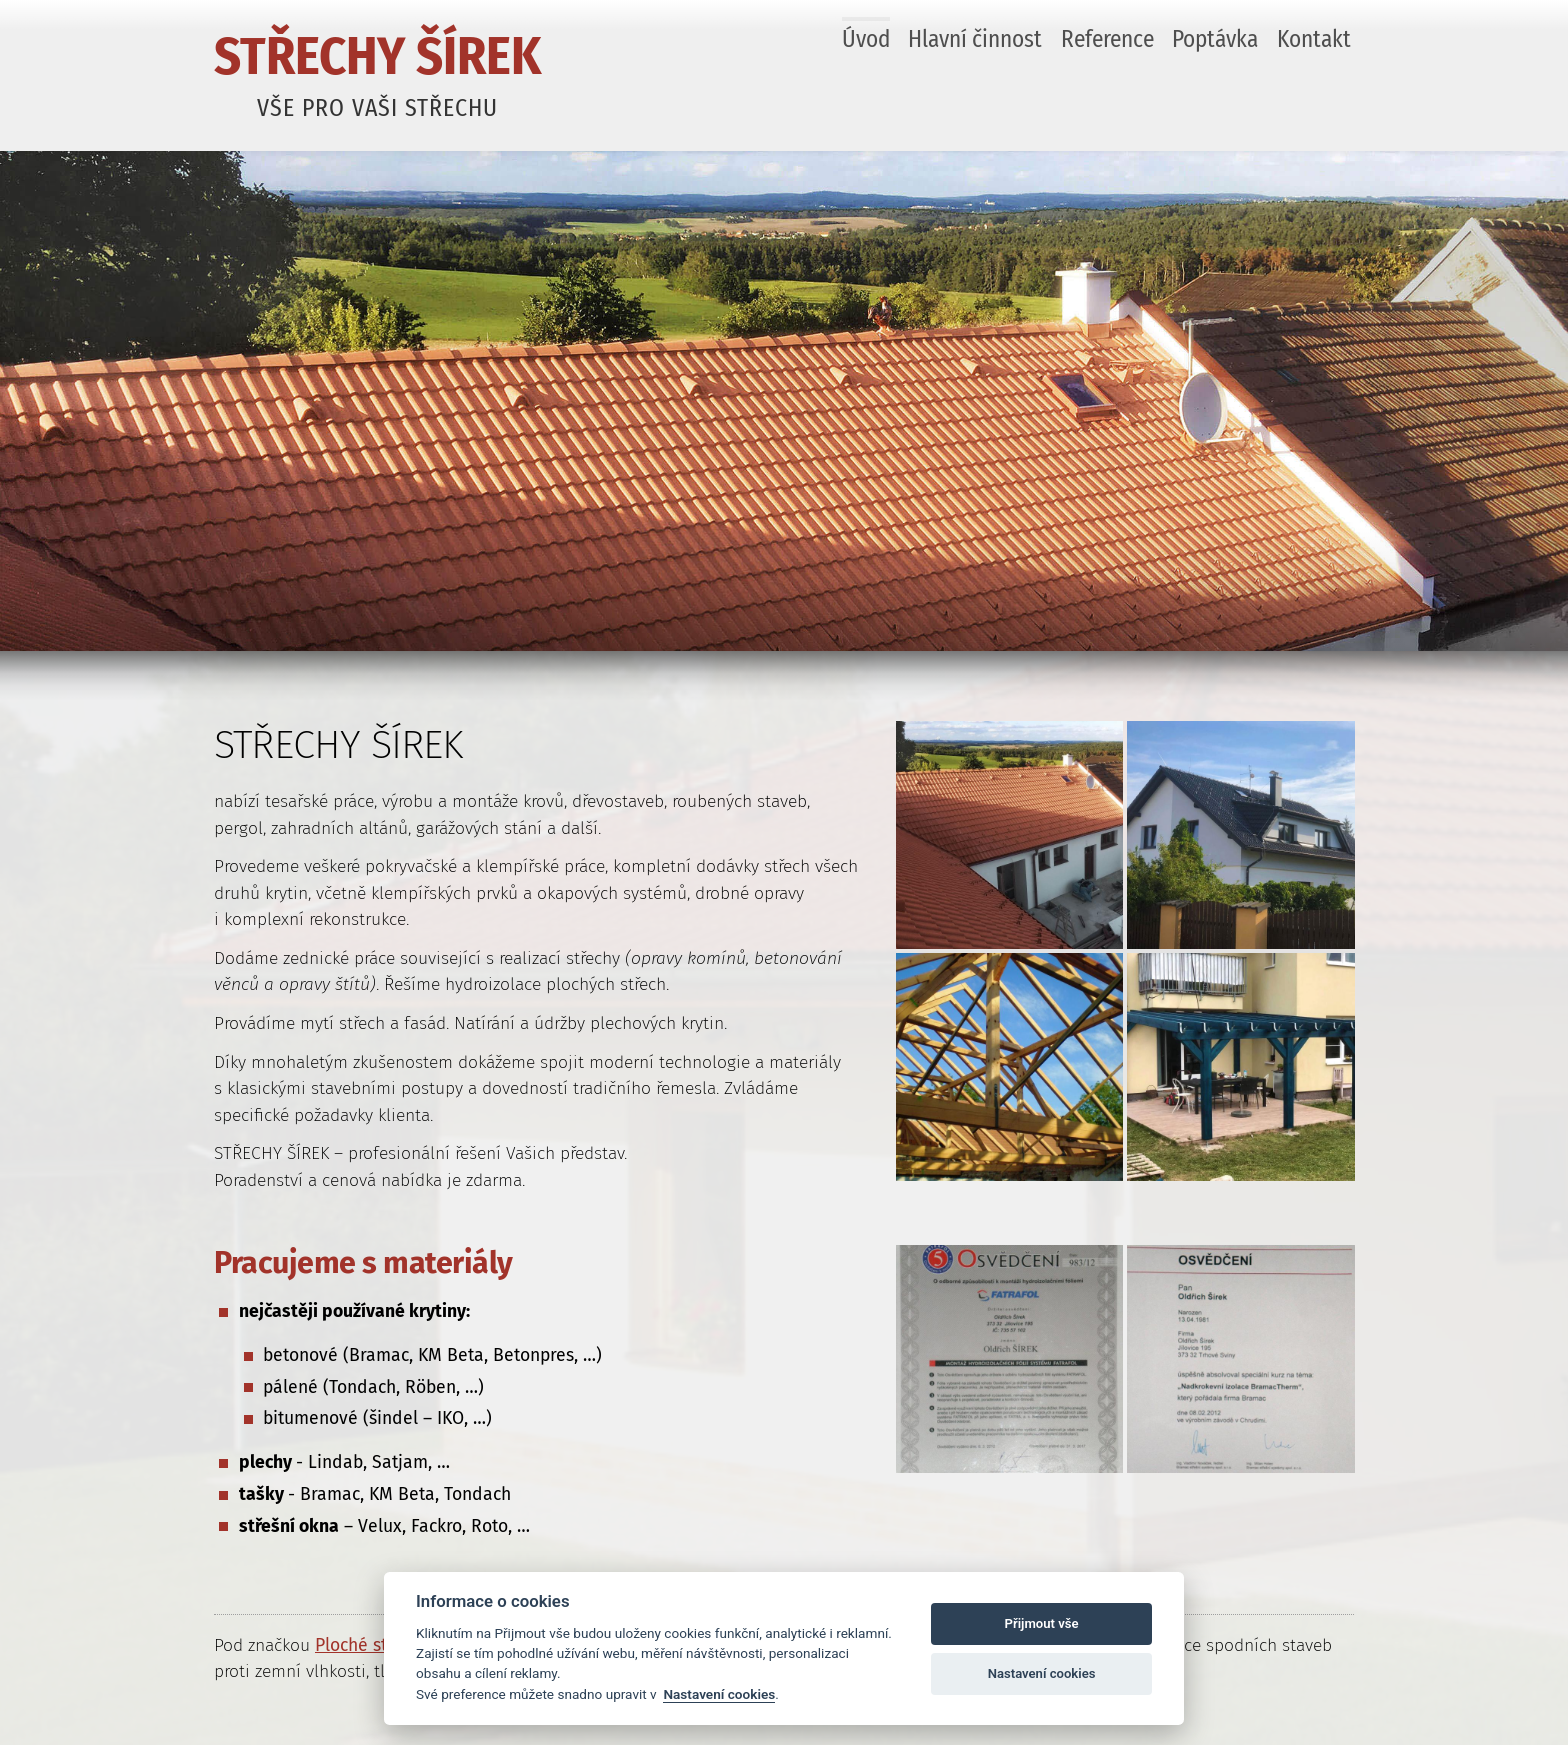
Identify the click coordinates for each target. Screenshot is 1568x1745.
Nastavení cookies (719, 1694)
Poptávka (1215, 39)
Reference (1107, 39)
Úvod (866, 39)
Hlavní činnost (975, 39)
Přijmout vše (1042, 1623)
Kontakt (1314, 39)
